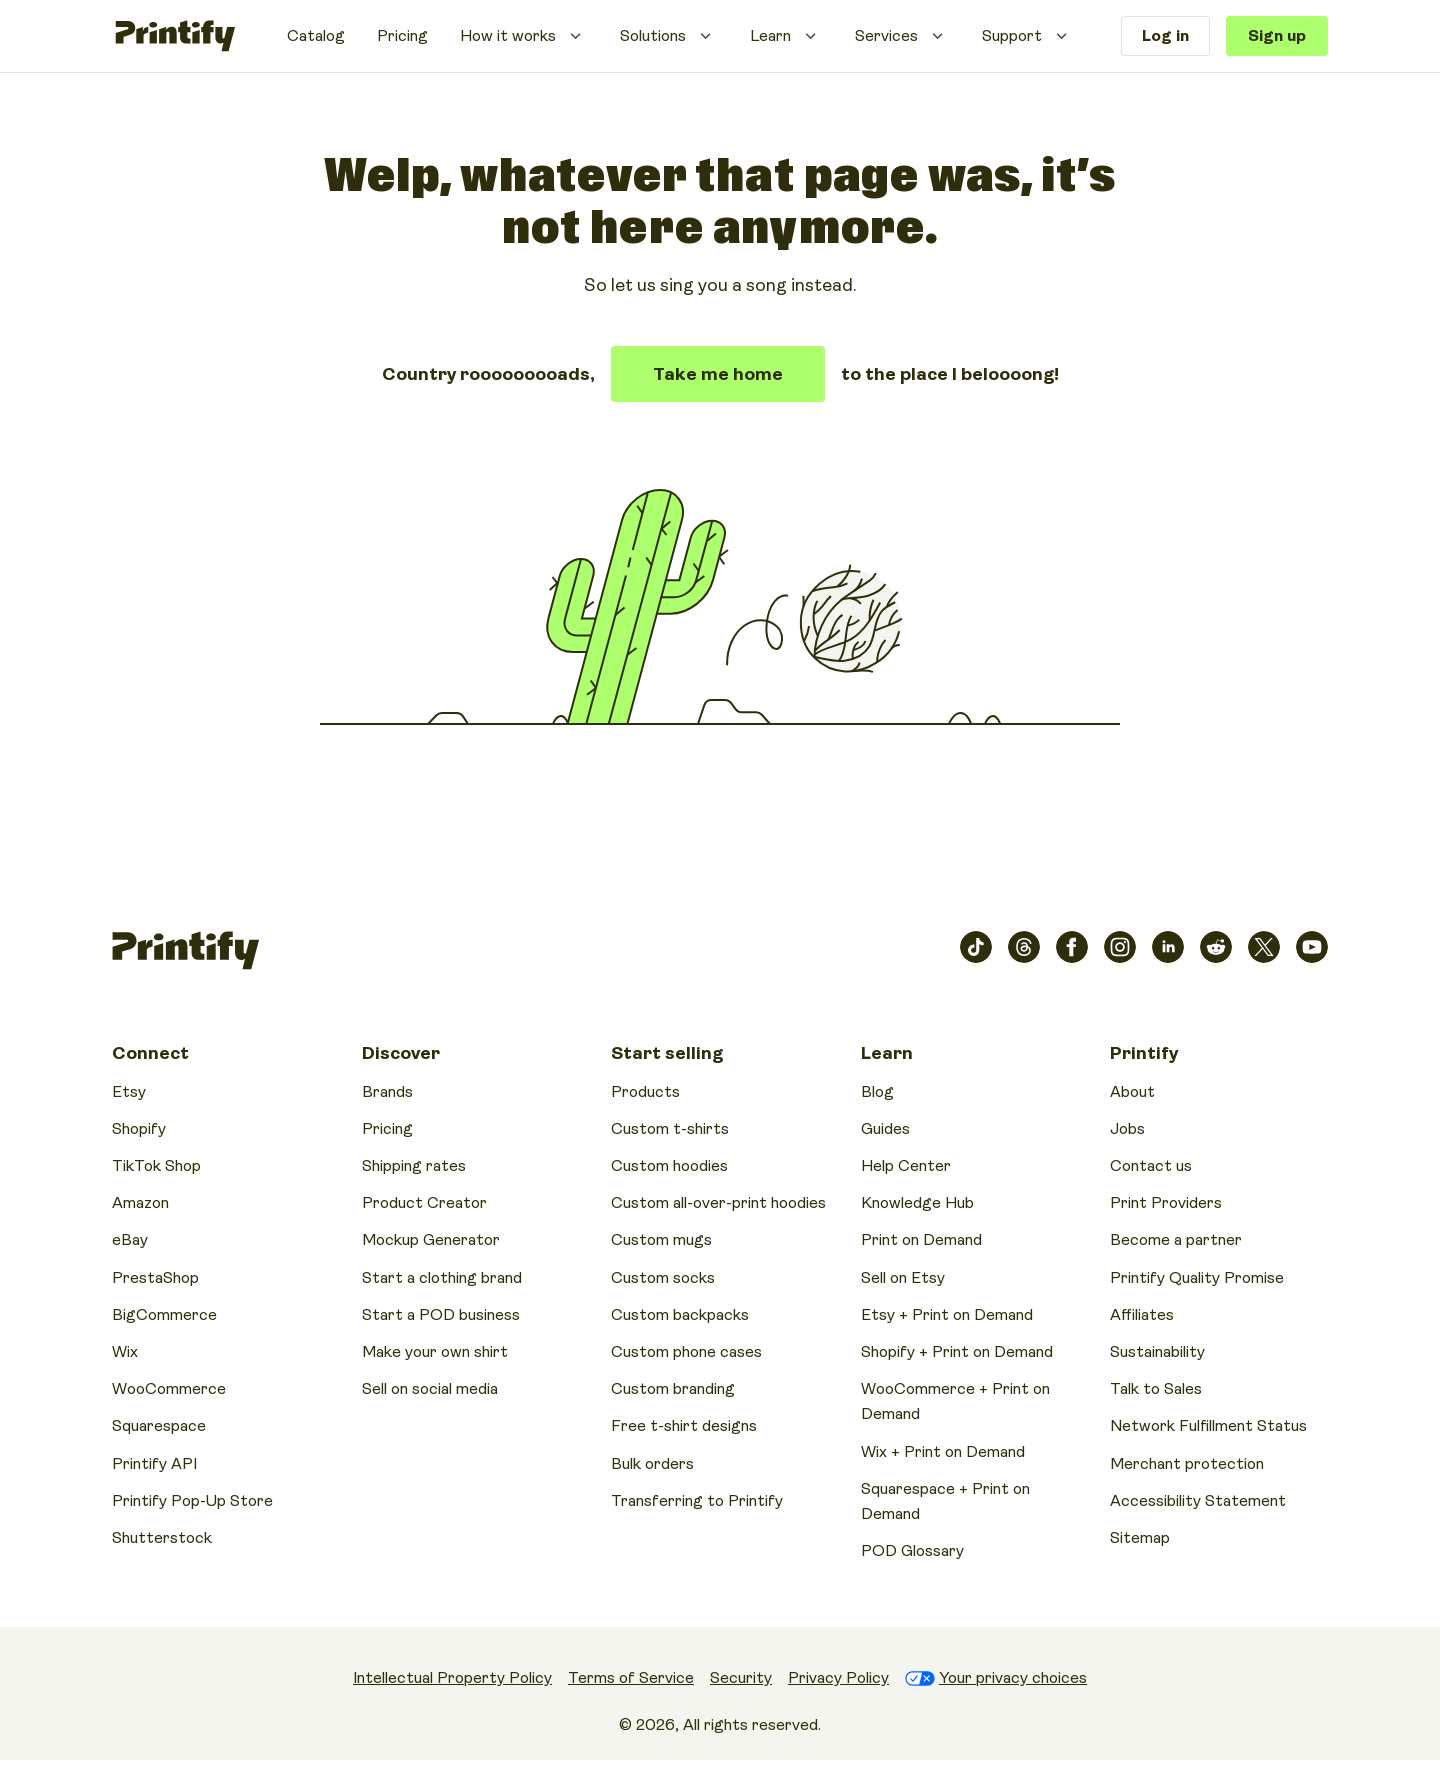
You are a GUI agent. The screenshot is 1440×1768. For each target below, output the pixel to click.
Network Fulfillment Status (1208, 1426)
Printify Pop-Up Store (192, 1501)
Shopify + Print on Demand (957, 1352)
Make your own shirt (435, 1352)
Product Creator (424, 1203)
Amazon (140, 1203)
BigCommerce (164, 1315)
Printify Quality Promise (1197, 1278)
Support (1012, 36)
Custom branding (673, 1389)
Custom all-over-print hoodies (718, 1203)
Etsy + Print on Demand (947, 1315)
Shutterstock (162, 1538)
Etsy (129, 1092)
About (1132, 1092)
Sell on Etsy (903, 1278)
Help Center (906, 1166)
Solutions (653, 36)
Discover (401, 1053)
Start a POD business (441, 1315)
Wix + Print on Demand (943, 1452)
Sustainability (1157, 1352)
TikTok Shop (156, 1166)
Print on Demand (921, 1240)
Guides (885, 1129)
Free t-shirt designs (684, 1426)
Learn (770, 36)
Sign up (1277, 36)
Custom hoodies (669, 1166)
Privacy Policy (838, 1678)
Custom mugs (661, 1240)
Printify (1144, 1053)
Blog (877, 1092)
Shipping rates (414, 1166)
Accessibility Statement (1198, 1501)
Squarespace (159, 1426)
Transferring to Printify (697, 1501)
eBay (130, 1240)
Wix (125, 1352)
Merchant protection (1187, 1464)
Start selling (667, 1053)
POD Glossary (912, 1551)
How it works (508, 36)
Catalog (316, 36)
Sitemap (1140, 1538)
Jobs (1127, 1129)
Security (741, 1678)
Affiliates (1142, 1315)
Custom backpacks (680, 1315)
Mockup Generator (431, 1240)
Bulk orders (652, 1464)
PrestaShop (155, 1278)
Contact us (1151, 1166)
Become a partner (1176, 1240)
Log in (1165, 36)
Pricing (402, 36)
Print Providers (1166, 1203)
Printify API (154, 1464)
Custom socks (663, 1278)
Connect (150, 1053)
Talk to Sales (1156, 1389)
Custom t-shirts (670, 1129)
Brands (387, 1092)
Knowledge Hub (917, 1203)
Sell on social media (430, 1389)
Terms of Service (631, 1678)
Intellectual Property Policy (452, 1678)
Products (645, 1092)
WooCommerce (169, 1389)
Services (886, 36)
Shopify (139, 1129)
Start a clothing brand (442, 1278)
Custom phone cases (686, 1352)
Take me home (718, 374)
